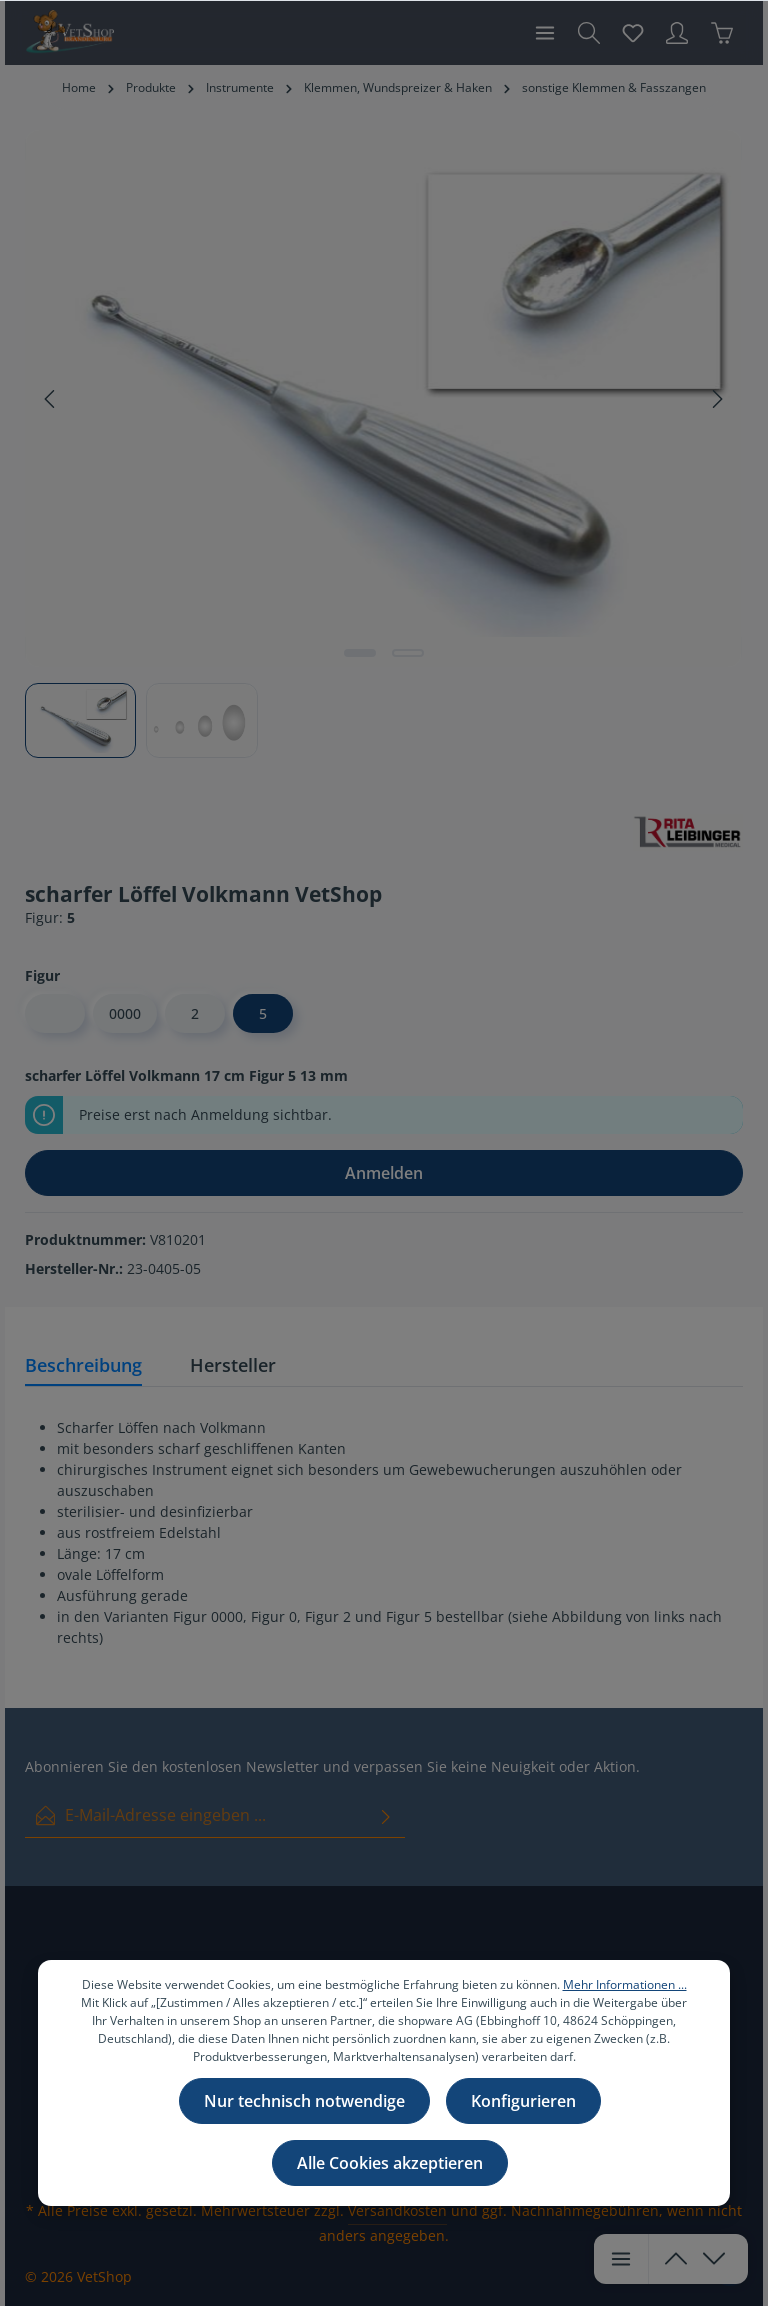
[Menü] (545, 33)
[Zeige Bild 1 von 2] (360, 653)
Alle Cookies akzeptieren (390, 2163)
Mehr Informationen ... (625, 1984)
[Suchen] (589, 33)
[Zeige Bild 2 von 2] (408, 653)
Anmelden (384, 1173)
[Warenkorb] (722, 33)
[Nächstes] (716, 399)
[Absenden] (386, 1815)
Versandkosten (397, 2210)
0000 (125, 1013)
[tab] (83, 1366)
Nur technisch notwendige (304, 2101)
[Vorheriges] (51, 399)
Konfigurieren (523, 2101)
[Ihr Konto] (677, 33)
